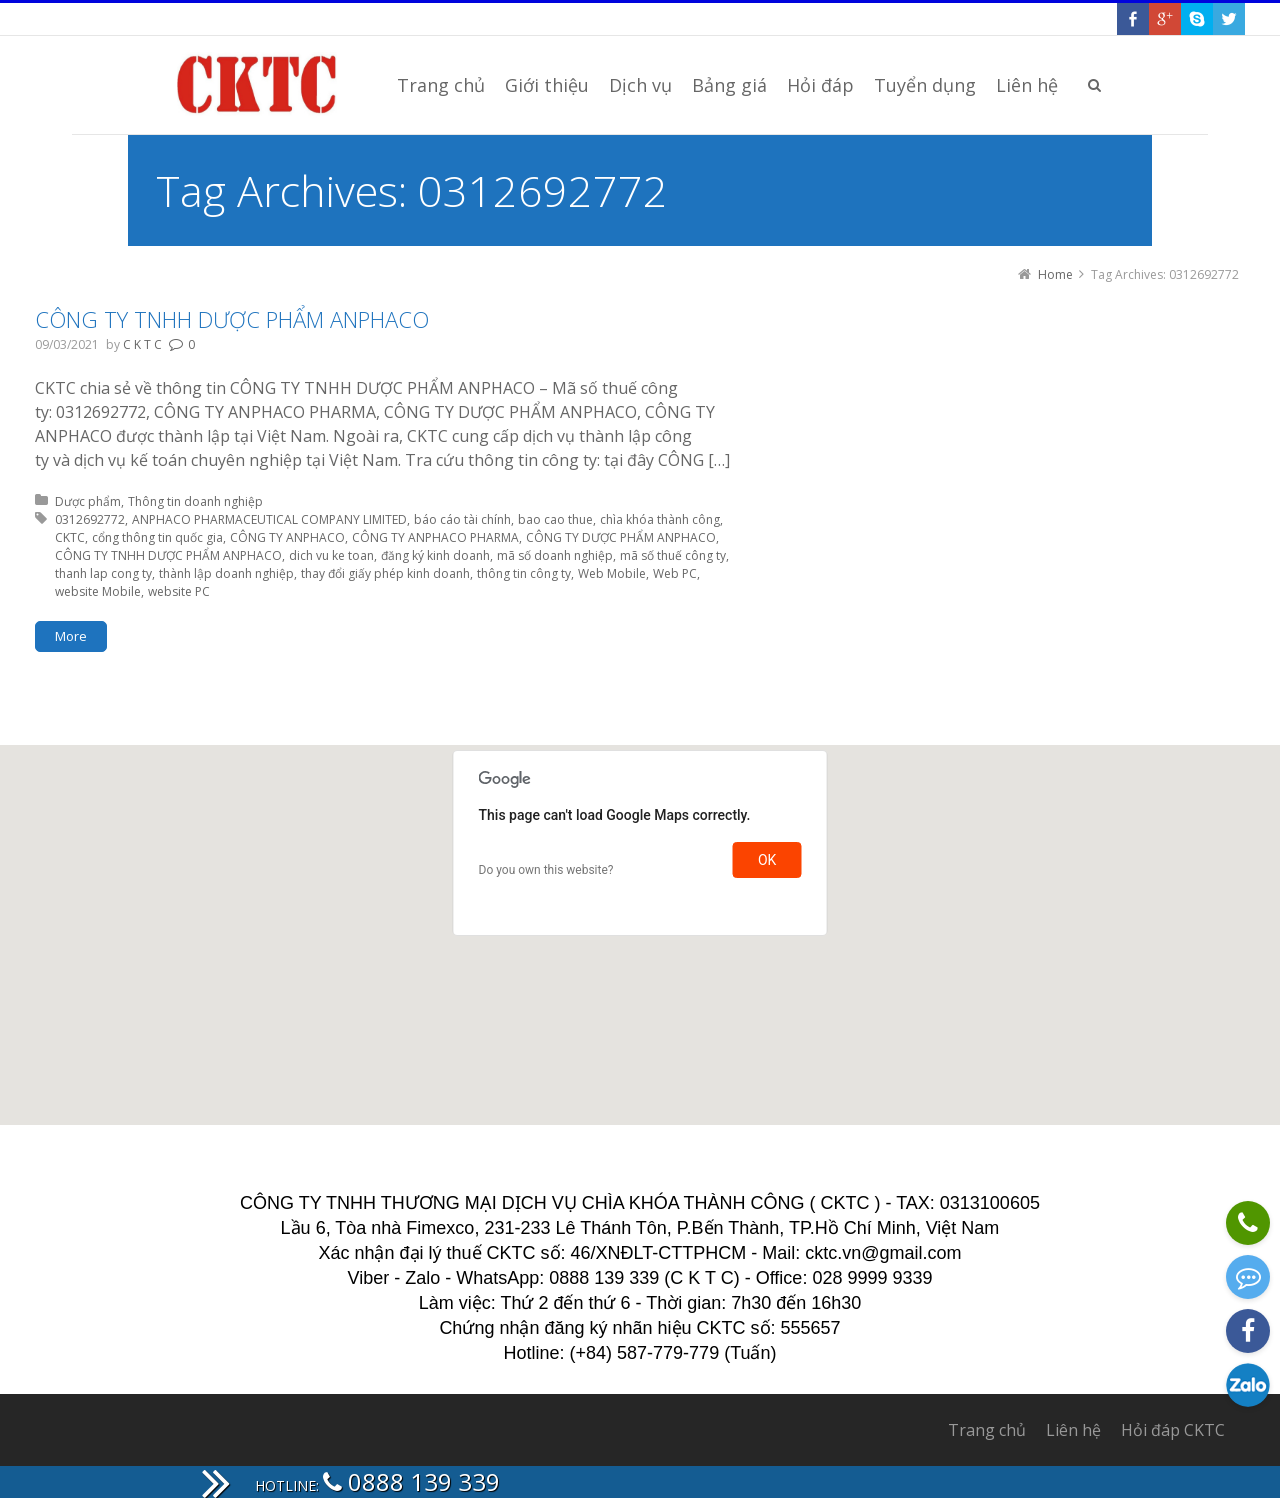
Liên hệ (1073, 1430)
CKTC (70, 537)
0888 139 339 (411, 1481)
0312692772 (90, 519)
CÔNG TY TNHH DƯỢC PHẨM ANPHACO (232, 319)
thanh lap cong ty (103, 573)
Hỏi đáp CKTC (1173, 1430)
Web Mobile (612, 573)
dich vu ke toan (331, 555)
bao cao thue (555, 519)
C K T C (142, 344)
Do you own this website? (546, 870)
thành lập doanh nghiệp (226, 573)
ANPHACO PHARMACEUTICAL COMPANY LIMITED (269, 519)
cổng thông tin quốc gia (157, 537)
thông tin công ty (524, 573)
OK (767, 860)
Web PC (675, 573)
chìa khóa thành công (660, 519)
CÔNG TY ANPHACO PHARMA (435, 537)
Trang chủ (987, 1430)
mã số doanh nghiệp (555, 555)
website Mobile (98, 591)
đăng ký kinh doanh (435, 555)
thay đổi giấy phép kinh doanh (385, 573)
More (71, 636)
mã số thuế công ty (673, 555)
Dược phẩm (88, 501)
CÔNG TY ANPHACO (287, 537)
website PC (179, 591)
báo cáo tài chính (462, 519)
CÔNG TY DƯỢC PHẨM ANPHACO (621, 537)
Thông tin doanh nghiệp (195, 501)
